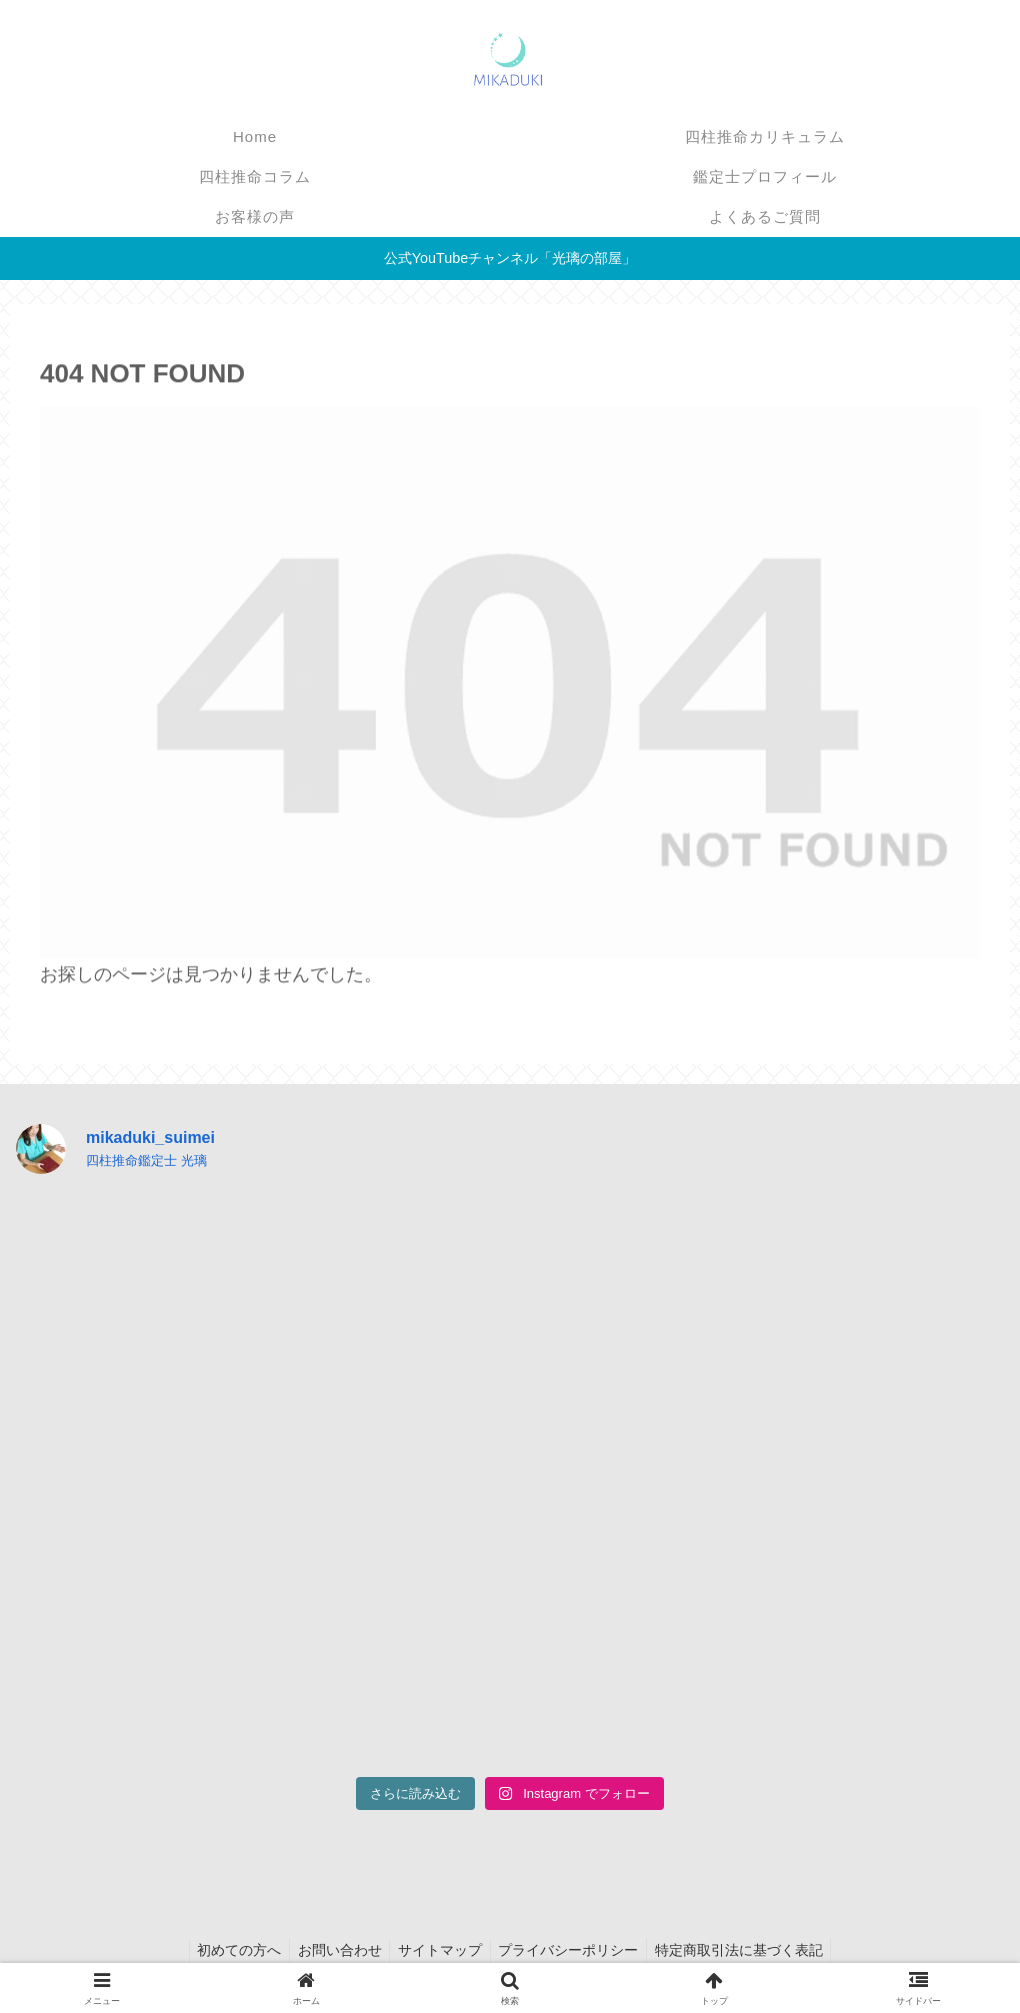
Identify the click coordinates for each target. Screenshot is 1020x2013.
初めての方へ (230, 1950)
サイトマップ (440, 1950)
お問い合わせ (335, 1950)
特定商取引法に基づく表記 (748, 1950)
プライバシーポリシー (573, 1950)
